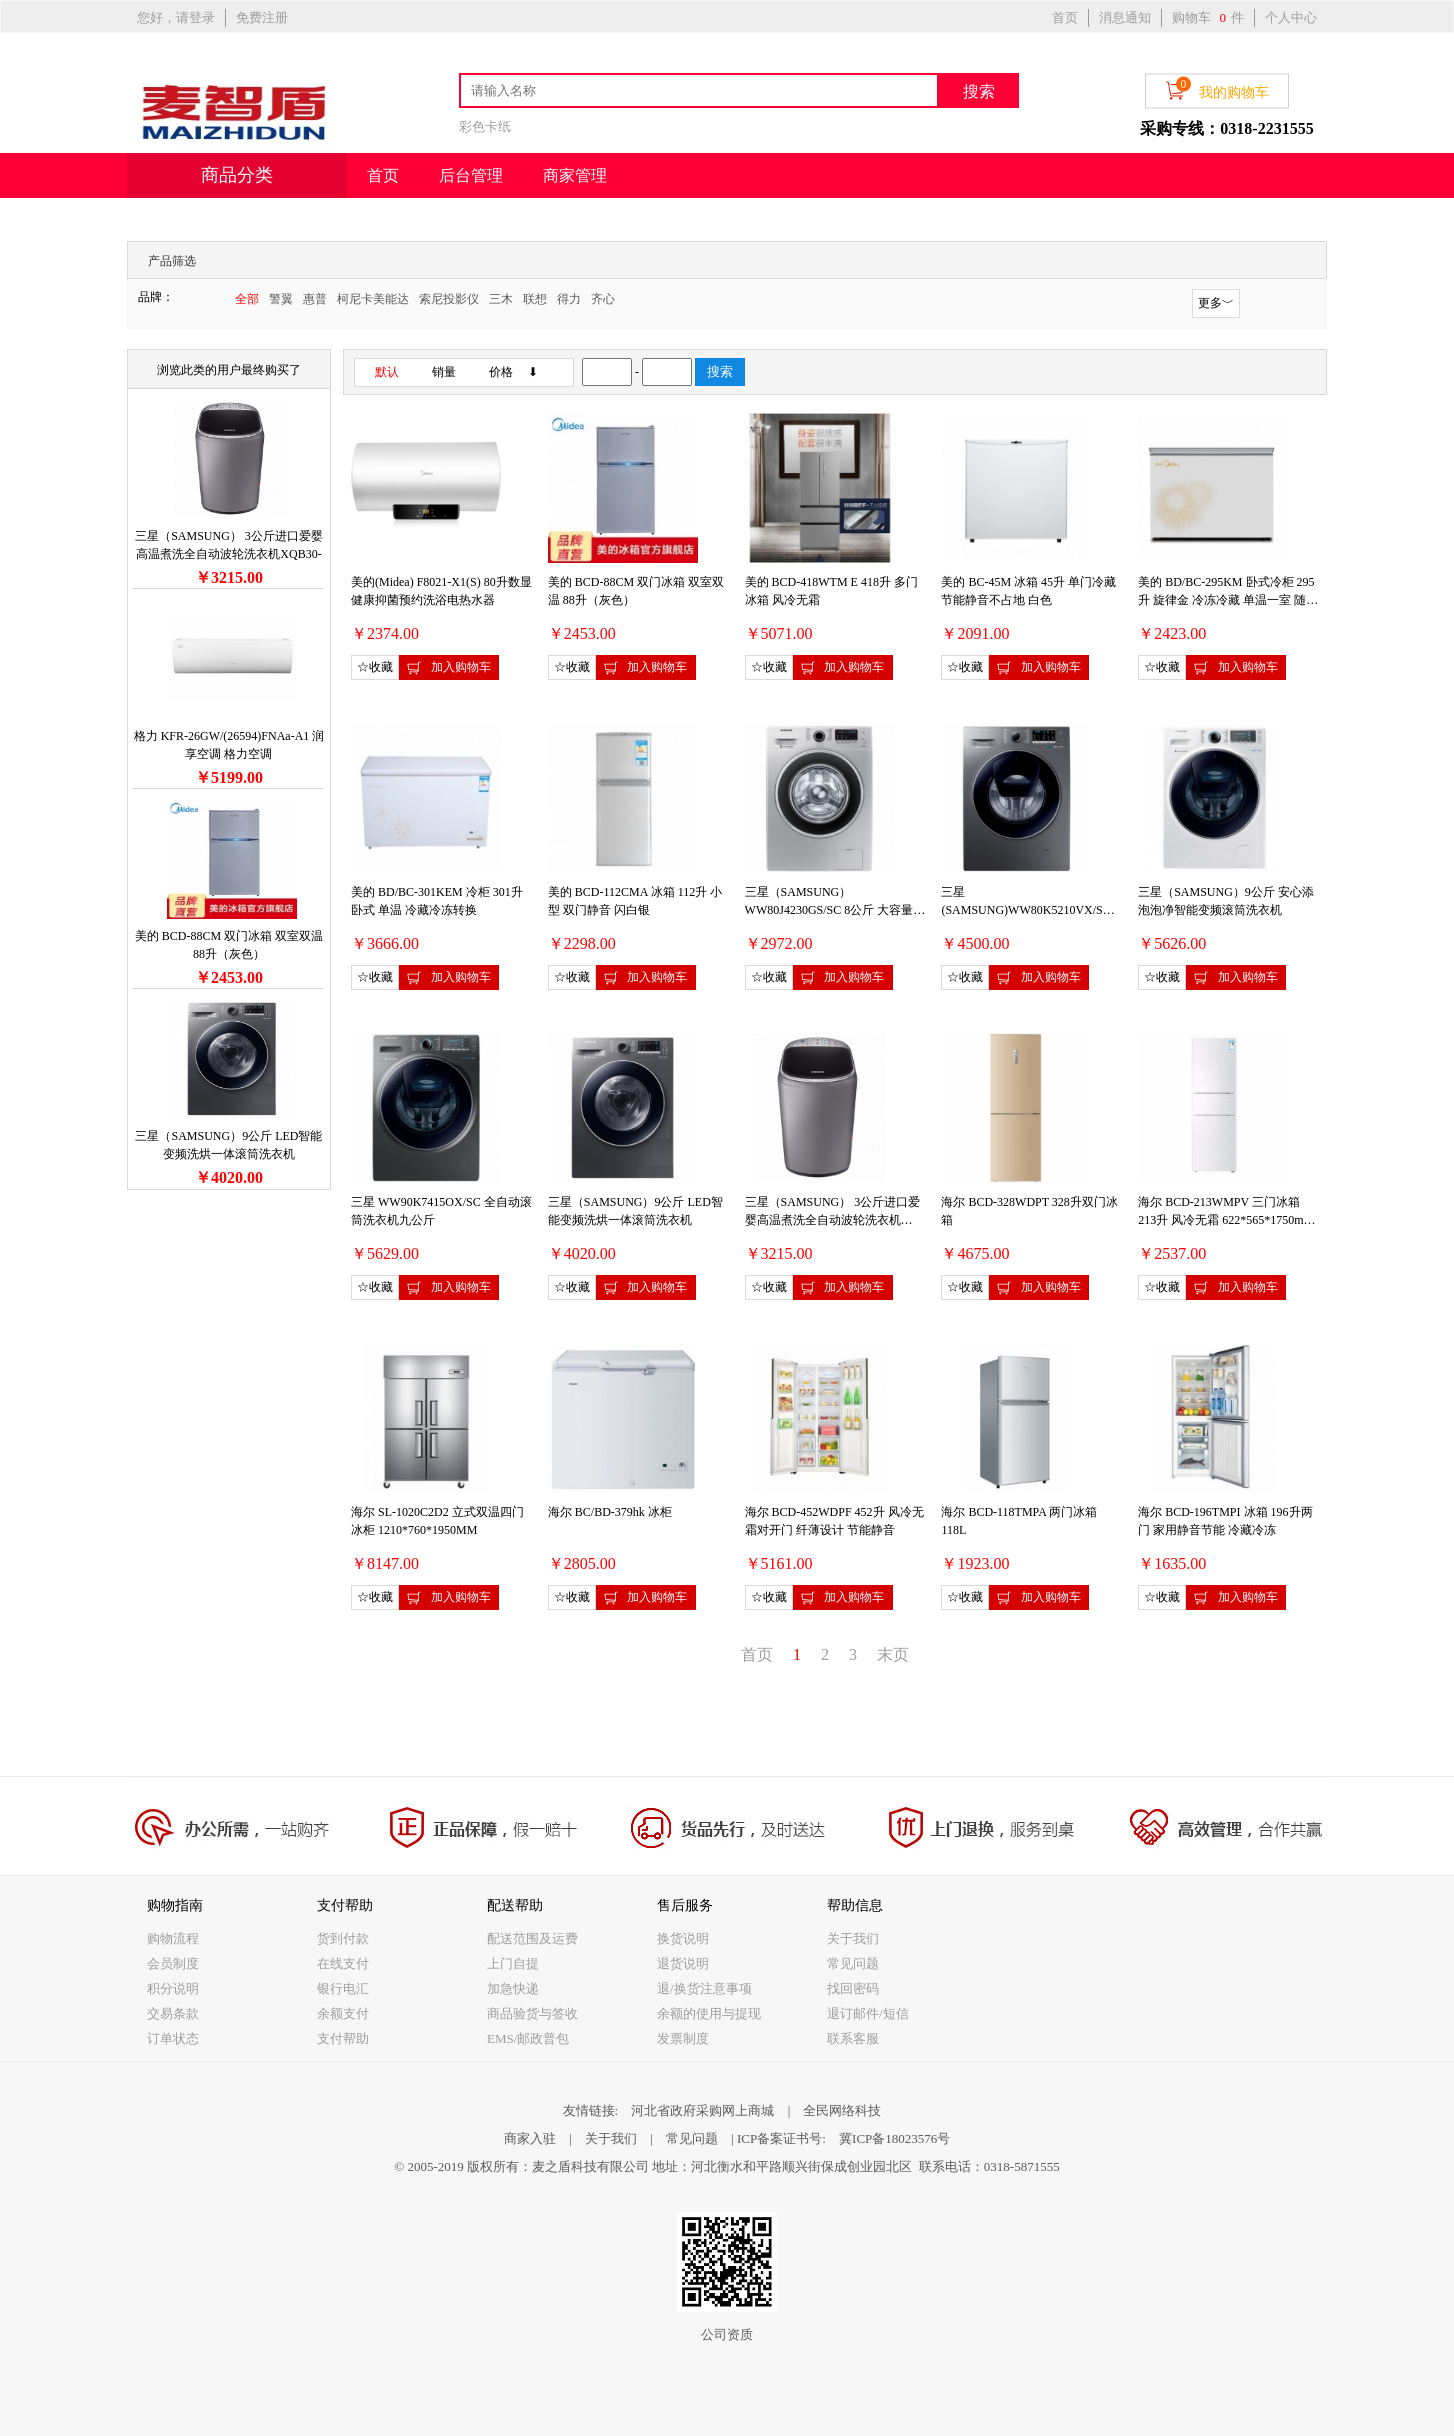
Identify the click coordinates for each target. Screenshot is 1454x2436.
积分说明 (173, 1988)
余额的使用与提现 (709, 2013)
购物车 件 (1208, 17)
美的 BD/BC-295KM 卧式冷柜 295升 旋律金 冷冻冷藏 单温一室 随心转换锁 (1228, 600)
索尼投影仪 (449, 299)
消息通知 (1125, 17)
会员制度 (173, 1963)
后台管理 (471, 175)
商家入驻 (530, 2138)
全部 (247, 299)
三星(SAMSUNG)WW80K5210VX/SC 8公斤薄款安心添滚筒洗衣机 (1030, 910)
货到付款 (343, 1938)
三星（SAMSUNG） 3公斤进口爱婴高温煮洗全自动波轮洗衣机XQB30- (833, 1220)
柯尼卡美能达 (373, 299)
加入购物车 (448, 668)
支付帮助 (343, 2038)
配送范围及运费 (532, 1938)
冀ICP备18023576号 (894, 2138)
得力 (569, 299)
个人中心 (1291, 17)
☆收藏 (375, 667)
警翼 (281, 299)
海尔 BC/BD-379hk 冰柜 (610, 1512)
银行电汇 (343, 1988)
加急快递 (513, 1988)
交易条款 (173, 2013)
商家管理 (575, 175)
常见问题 (853, 1963)
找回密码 (853, 1988)
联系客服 (853, 2038)
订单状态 (173, 2038)
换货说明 (683, 1938)
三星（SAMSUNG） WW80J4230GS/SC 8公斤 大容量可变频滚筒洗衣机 (835, 910)
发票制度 (683, 2038)
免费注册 (262, 17)
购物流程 (173, 1938)
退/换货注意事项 (704, 1988)
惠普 (315, 299)
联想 (535, 299)
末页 (893, 1654)
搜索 (979, 91)
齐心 (603, 299)
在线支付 (343, 1963)
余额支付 (343, 2013)
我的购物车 (1217, 89)
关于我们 (853, 1938)
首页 (1065, 17)
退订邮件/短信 (868, 2013)
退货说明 (683, 1963)
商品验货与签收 (532, 2013)
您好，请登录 (176, 17)
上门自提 (513, 1963)
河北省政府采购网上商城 (702, 2110)
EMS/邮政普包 (528, 2038)
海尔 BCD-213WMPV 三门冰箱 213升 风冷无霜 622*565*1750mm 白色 (1225, 1220)
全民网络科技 (842, 2110)
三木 (501, 299)
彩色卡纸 (485, 126)
